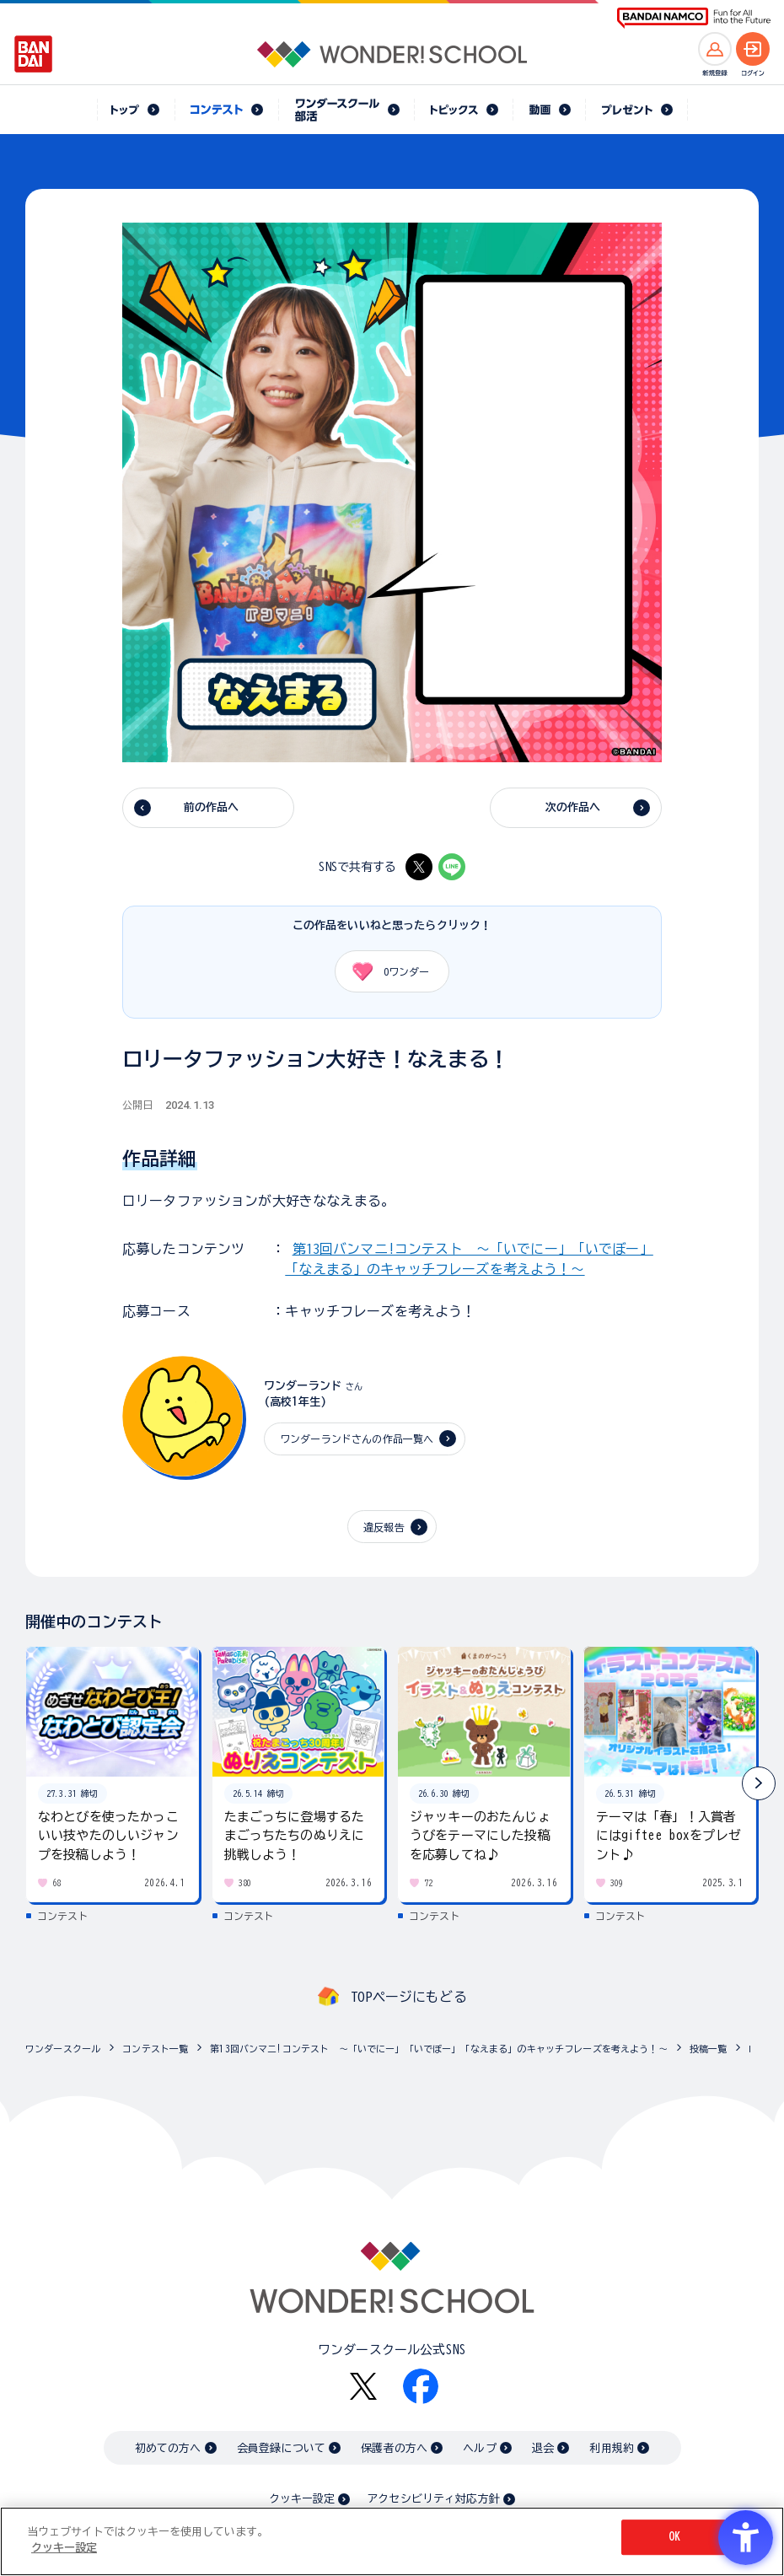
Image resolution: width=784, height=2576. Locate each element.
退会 (543, 2448)
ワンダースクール (62, 2048)
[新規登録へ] (715, 49)
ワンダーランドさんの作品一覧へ (356, 1438)
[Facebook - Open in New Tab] (420, 2386)
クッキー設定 (302, 2498)
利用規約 (611, 2448)
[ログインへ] (753, 49)
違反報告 (384, 1527)
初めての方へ (168, 2448)
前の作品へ (211, 807)
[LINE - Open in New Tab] (451, 866)
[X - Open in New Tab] (418, 866)
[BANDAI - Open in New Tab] (33, 54)
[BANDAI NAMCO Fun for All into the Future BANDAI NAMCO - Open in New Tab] (694, 18)
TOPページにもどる (409, 1996)
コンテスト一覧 (155, 2048)
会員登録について (281, 2448)
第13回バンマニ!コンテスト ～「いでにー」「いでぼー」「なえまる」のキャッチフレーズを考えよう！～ (439, 2048)
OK (674, 2536)
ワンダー (385, 971)
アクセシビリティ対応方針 (433, 2498)
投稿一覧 (709, 2048)
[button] (759, 1783)
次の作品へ (573, 807)
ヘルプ (479, 2448)
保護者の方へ (394, 2448)
